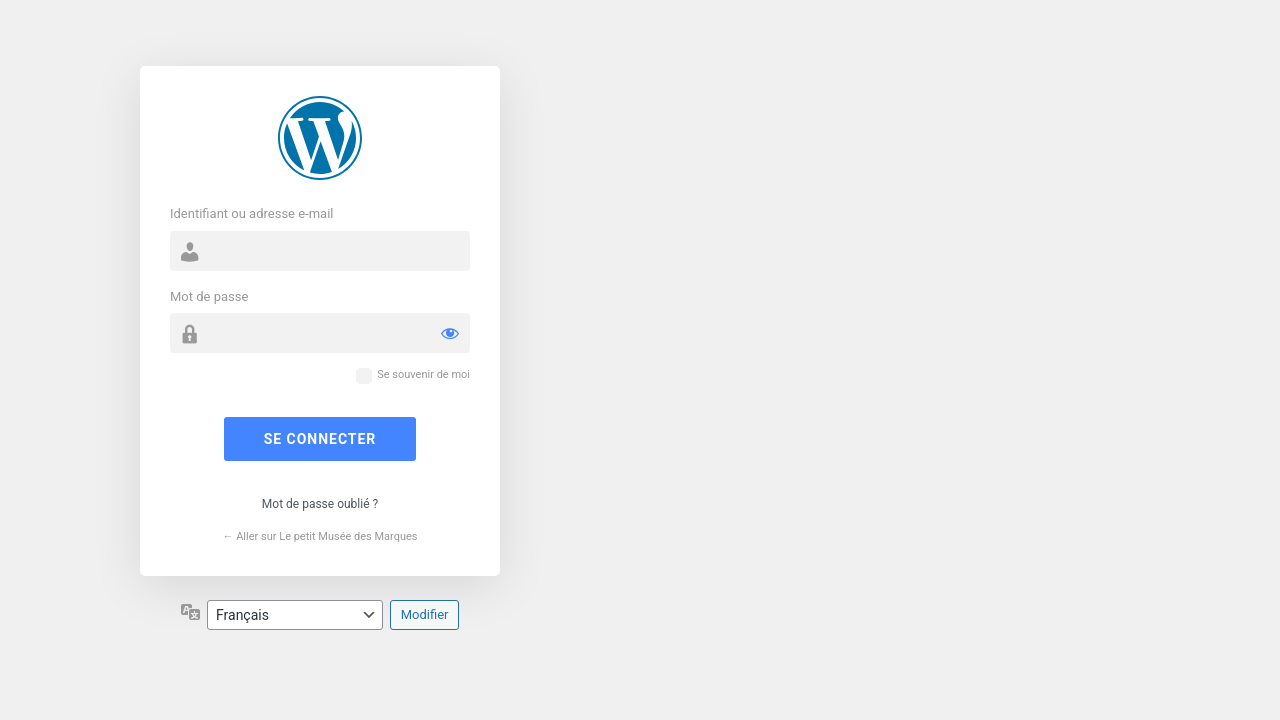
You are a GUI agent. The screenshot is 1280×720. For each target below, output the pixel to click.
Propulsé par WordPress (320, 138)
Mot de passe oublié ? (320, 504)
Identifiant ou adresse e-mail (252, 213)
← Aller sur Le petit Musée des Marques (319, 536)
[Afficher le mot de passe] (450, 333)
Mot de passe (209, 296)
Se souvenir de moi (423, 374)
